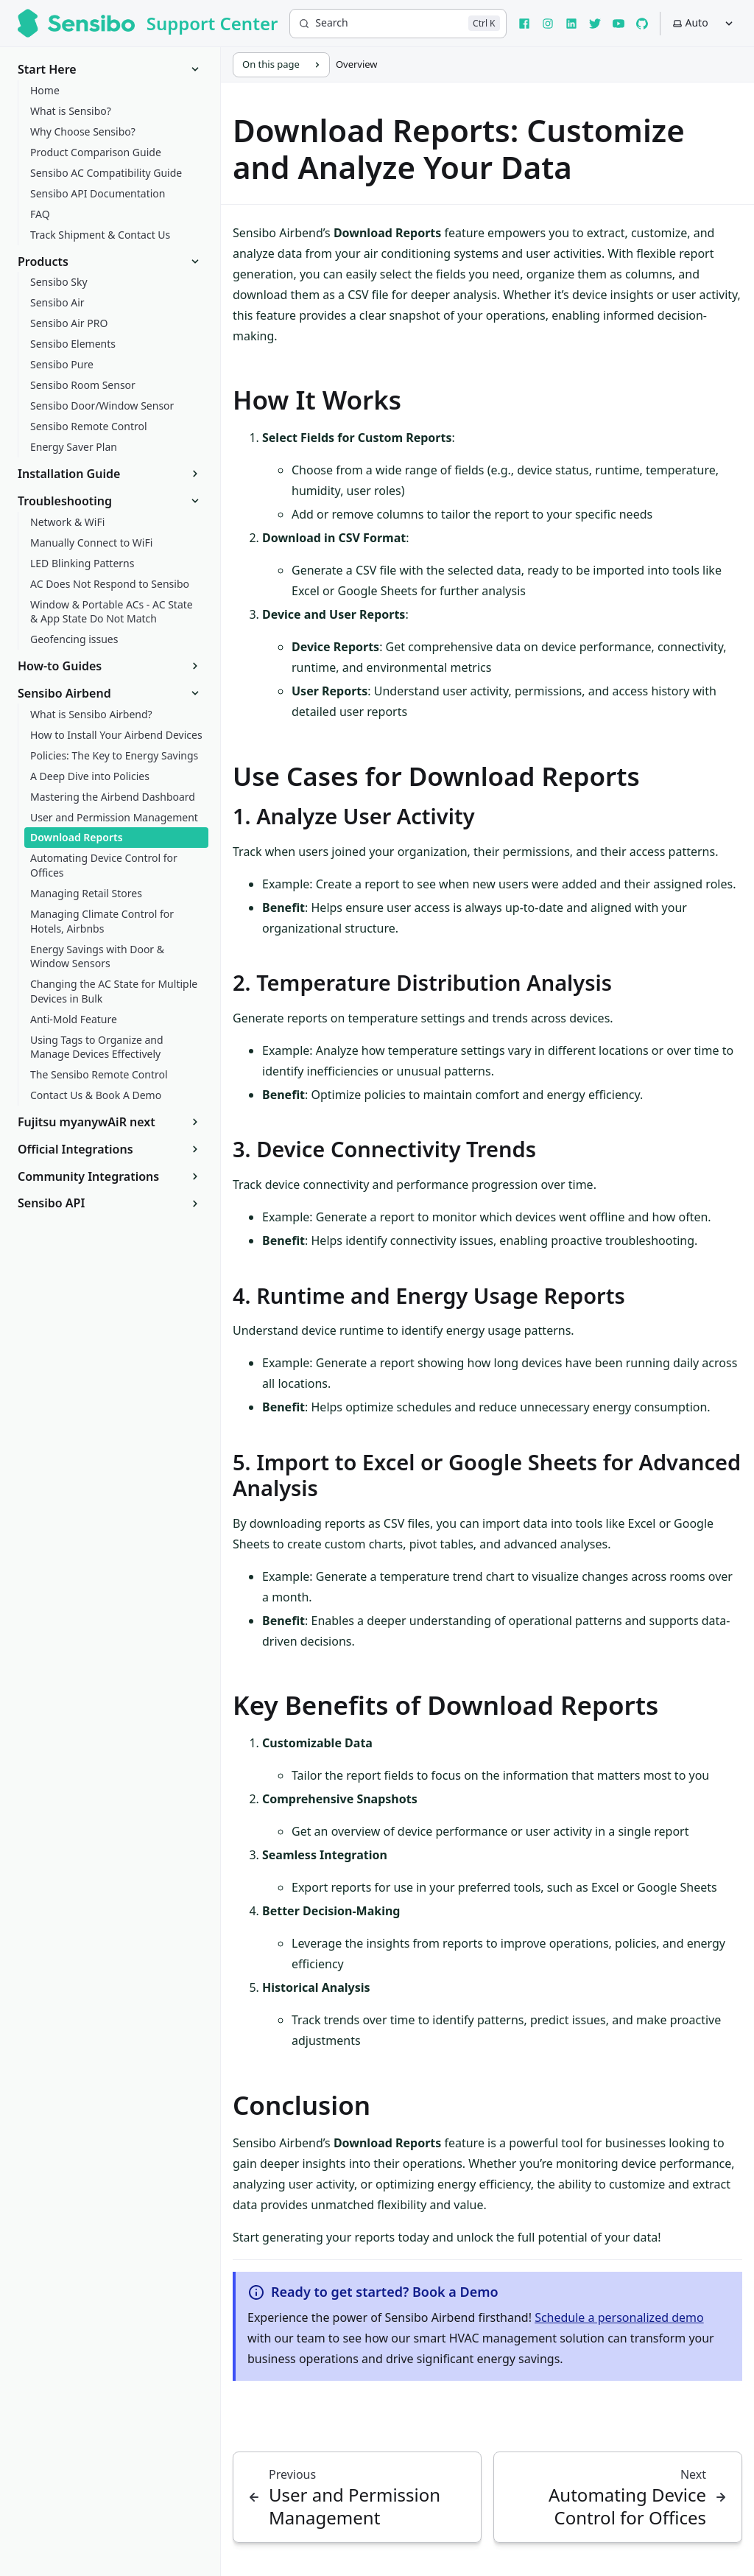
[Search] (397, 23)
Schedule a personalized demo (619, 2317)
